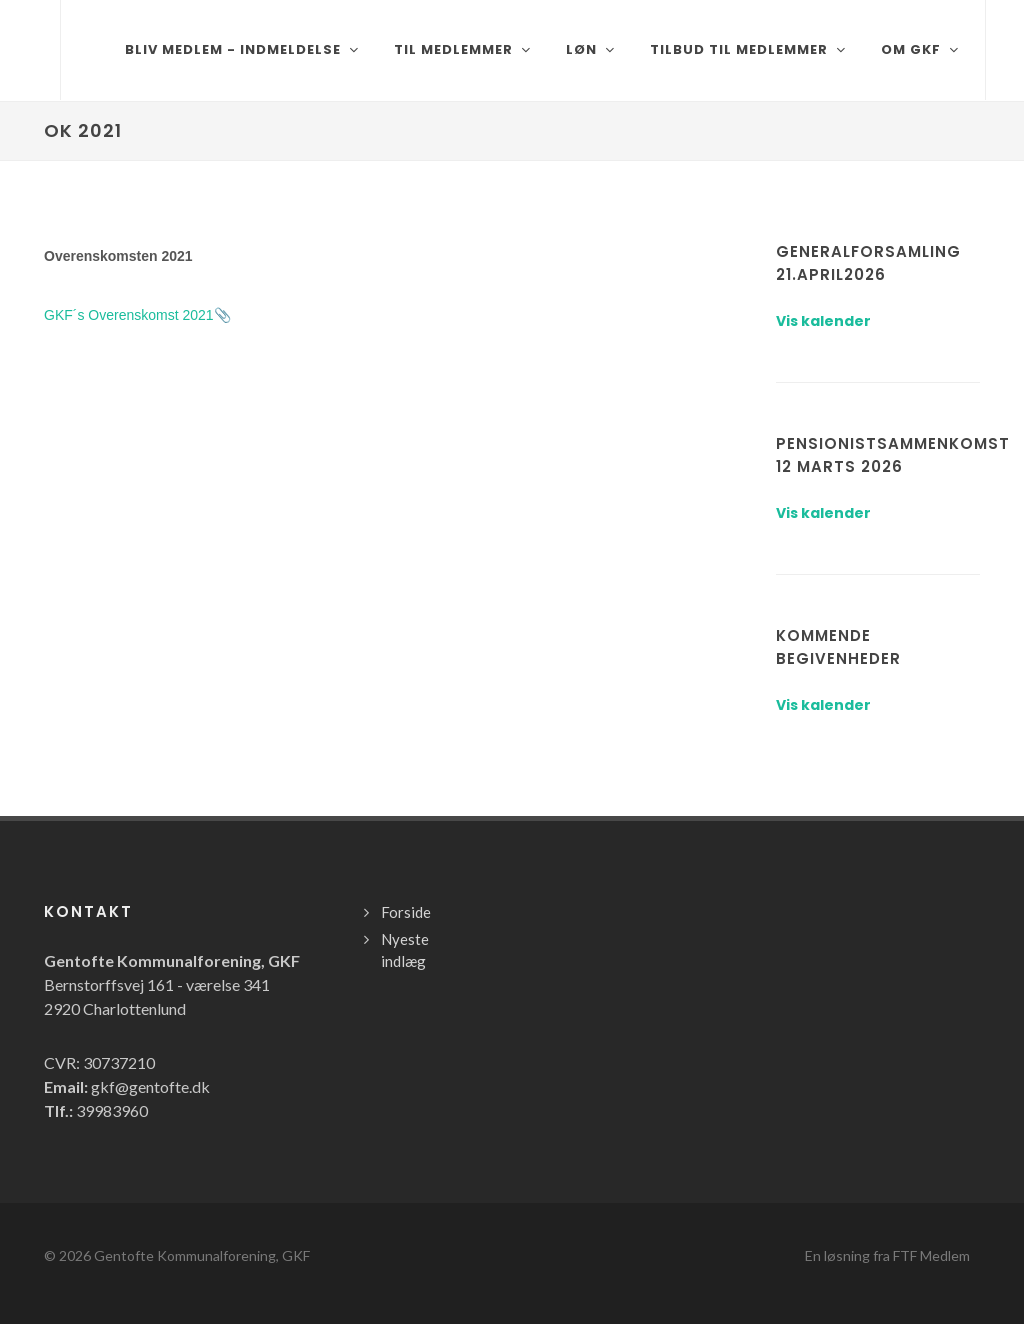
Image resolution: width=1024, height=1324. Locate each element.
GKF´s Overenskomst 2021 (129, 315)
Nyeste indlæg (405, 950)
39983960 (112, 1110)
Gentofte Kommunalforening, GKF (202, 1255)
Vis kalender (823, 321)
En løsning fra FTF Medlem (887, 1255)
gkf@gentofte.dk (150, 1086)
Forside (406, 912)
